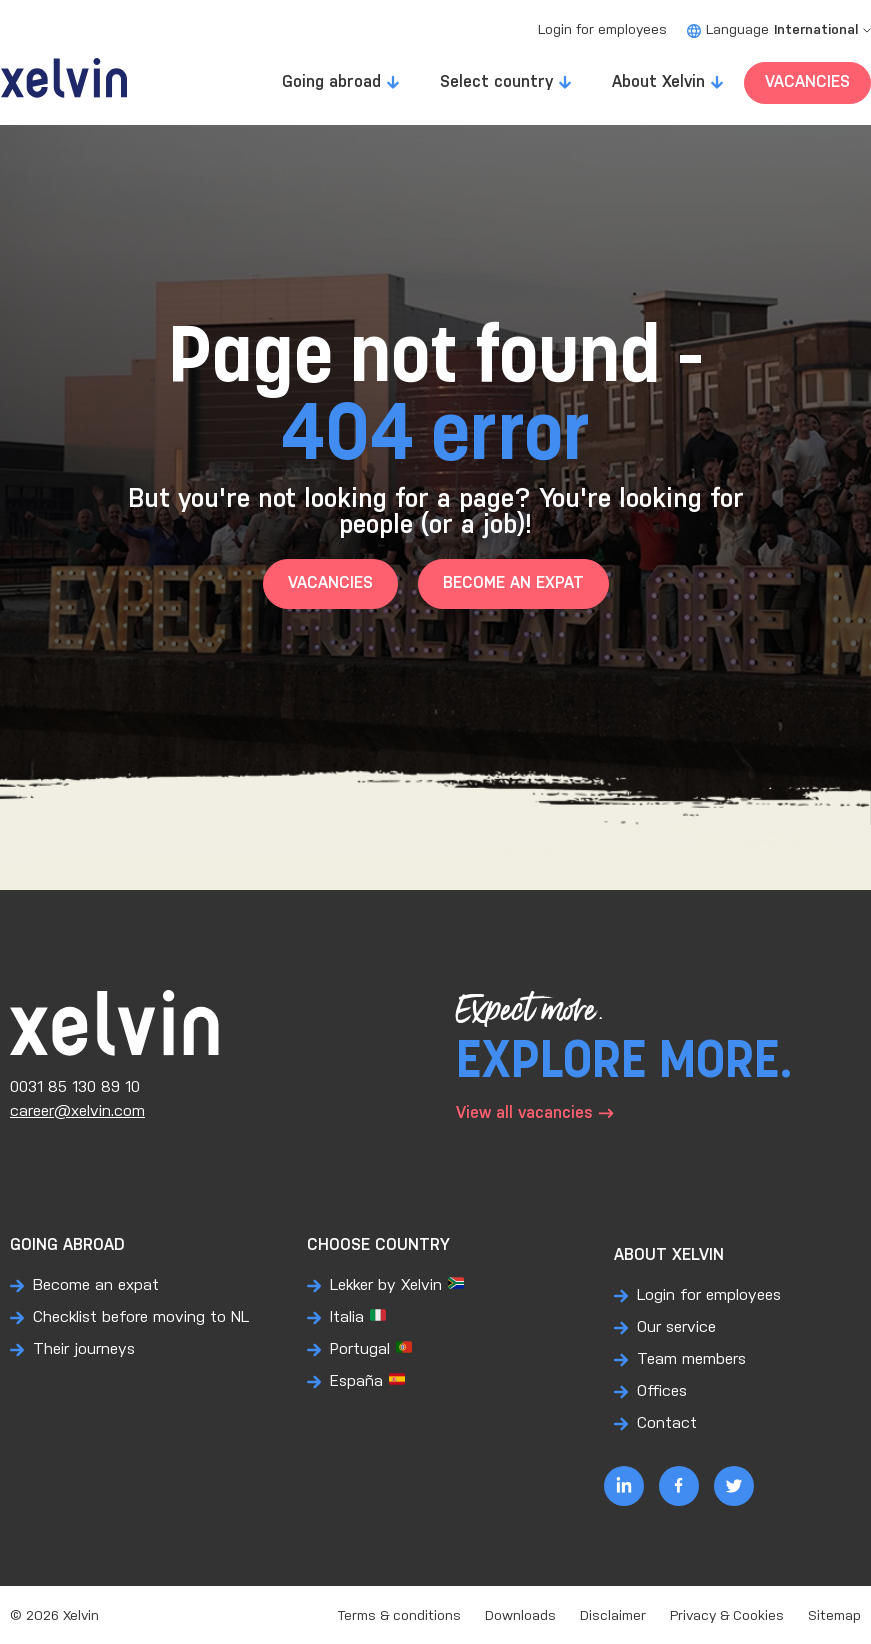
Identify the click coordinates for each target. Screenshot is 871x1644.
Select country (496, 82)
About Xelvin (658, 82)
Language (779, 30)
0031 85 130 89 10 (75, 1087)
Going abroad (331, 82)
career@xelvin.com (77, 1111)
